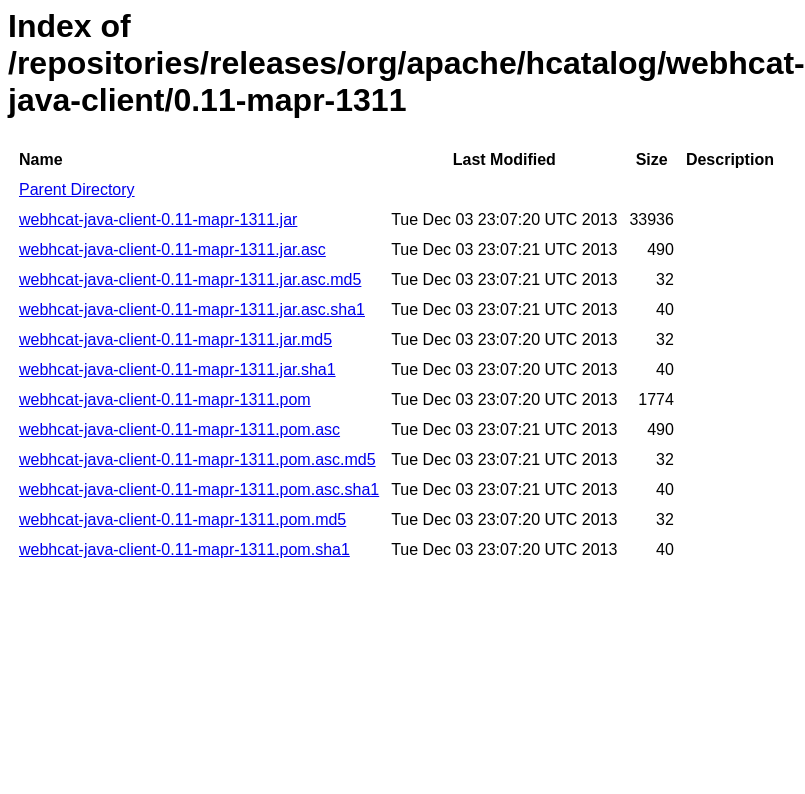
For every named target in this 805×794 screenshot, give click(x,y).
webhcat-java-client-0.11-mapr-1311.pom (165, 399)
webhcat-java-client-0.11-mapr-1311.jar (158, 219)
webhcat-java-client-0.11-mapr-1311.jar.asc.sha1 (192, 309)
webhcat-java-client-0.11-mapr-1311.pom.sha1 (184, 549)
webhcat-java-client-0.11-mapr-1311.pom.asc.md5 (197, 459)
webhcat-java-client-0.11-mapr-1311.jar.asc (172, 249)
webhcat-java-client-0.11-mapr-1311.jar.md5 (175, 339)
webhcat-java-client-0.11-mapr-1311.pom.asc (179, 429)
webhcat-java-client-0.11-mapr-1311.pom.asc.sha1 (199, 489)
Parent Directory (77, 189)
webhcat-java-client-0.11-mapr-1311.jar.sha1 (177, 369)
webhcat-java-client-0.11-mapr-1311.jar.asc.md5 (190, 279)
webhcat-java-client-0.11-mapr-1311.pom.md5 (182, 519)
